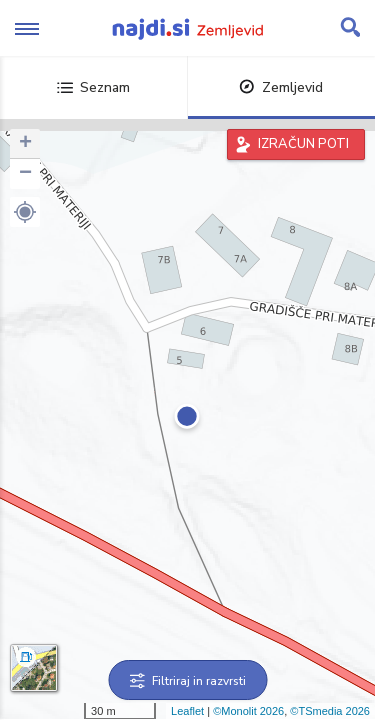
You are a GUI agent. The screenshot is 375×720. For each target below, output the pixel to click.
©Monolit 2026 (248, 711)
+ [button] (25, 144)
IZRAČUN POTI (303, 144)
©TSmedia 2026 (330, 711)
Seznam (93, 87)
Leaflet (187, 711)
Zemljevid (281, 87)
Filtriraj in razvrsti (187, 681)
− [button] (25, 174)
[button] (25, 212)
